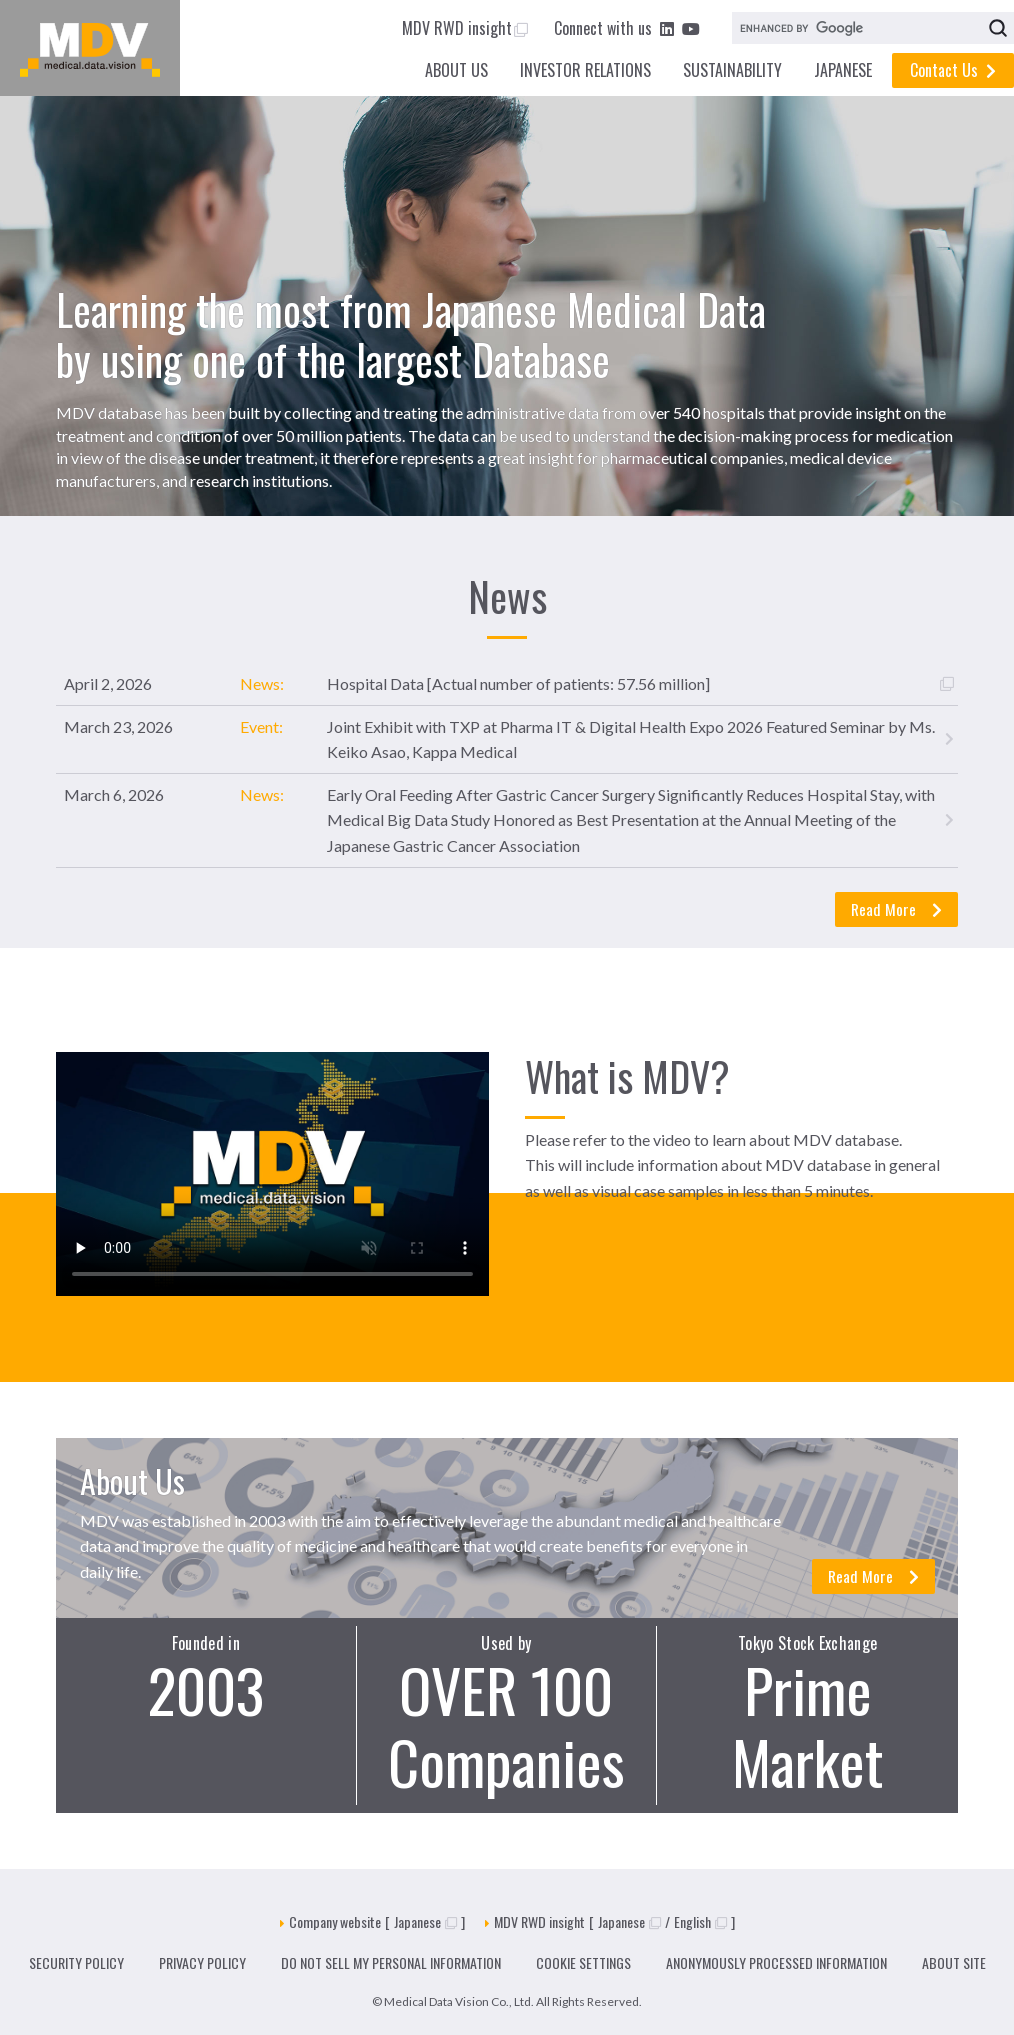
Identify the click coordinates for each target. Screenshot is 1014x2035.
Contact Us (953, 70)
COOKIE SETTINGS (583, 1962)
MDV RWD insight (465, 28)
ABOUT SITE (954, 1962)
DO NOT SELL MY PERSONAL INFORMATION (391, 1962)
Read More (896, 909)
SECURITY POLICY (76, 1962)
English (700, 1921)
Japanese (425, 1921)
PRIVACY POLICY (202, 1962)
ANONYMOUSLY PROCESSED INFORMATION (776, 1962)
